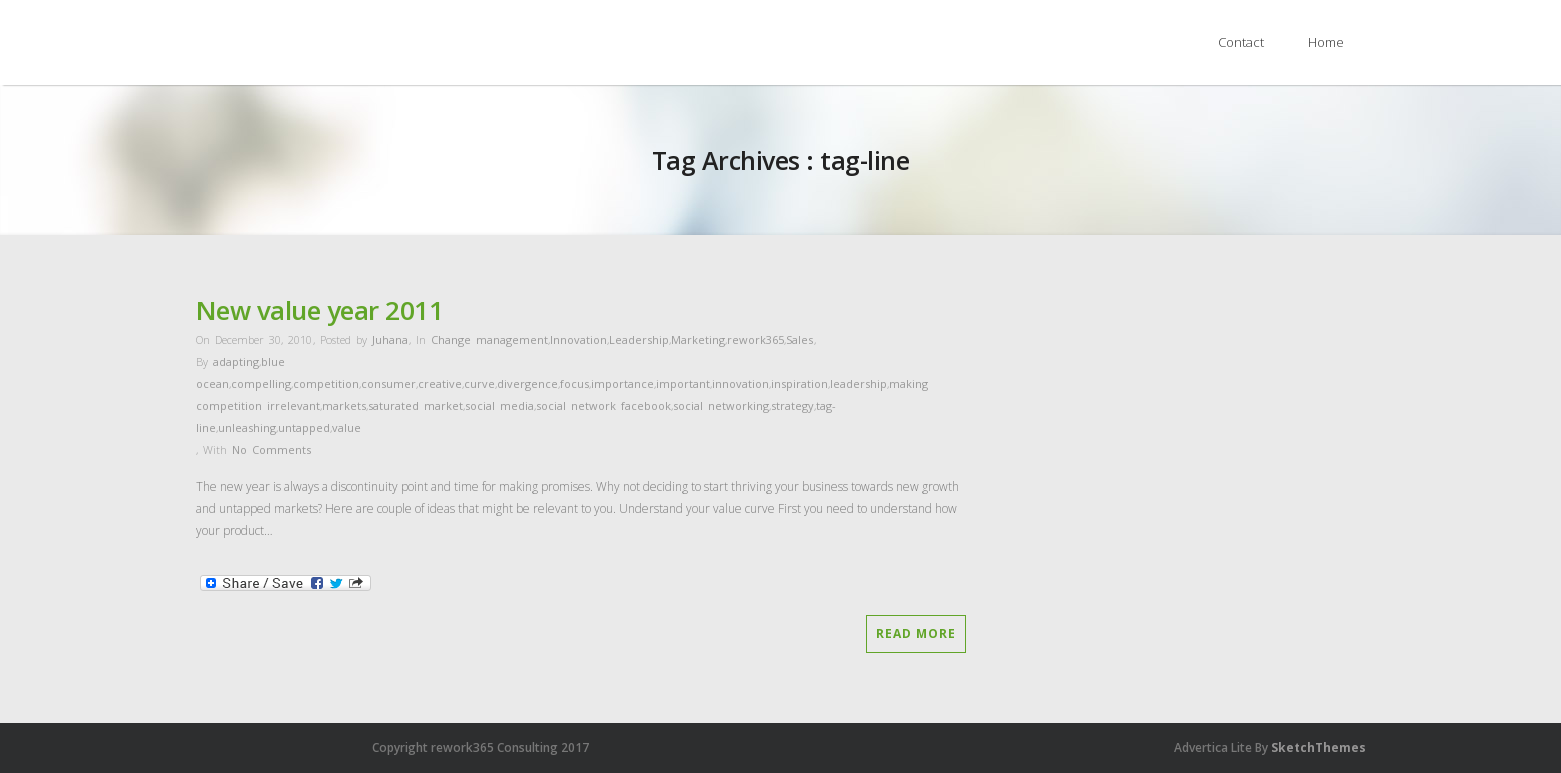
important (683, 383)
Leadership (639, 339)
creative (440, 383)
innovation (740, 383)
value (346, 427)
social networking (721, 405)
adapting (236, 361)
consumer (388, 383)
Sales (799, 339)
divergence (527, 383)
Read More (916, 633)
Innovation (578, 339)
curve (479, 383)
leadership (858, 383)
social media (499, 405)
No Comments (271, 449)
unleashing (247, 427)
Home (1326, 42)
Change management (489, 339)
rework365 (755, 339)
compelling (261, 383)
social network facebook (603, 405)
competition (326, 383)
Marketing (698, 339)
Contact (1241, 42)
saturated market (415, 405)
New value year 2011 (320, 310)
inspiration (799, 383)
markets (344, 405)
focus (574, 383)
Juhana (390, 339)
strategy (792, 405)
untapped (304, 427)
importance (622, 383)
